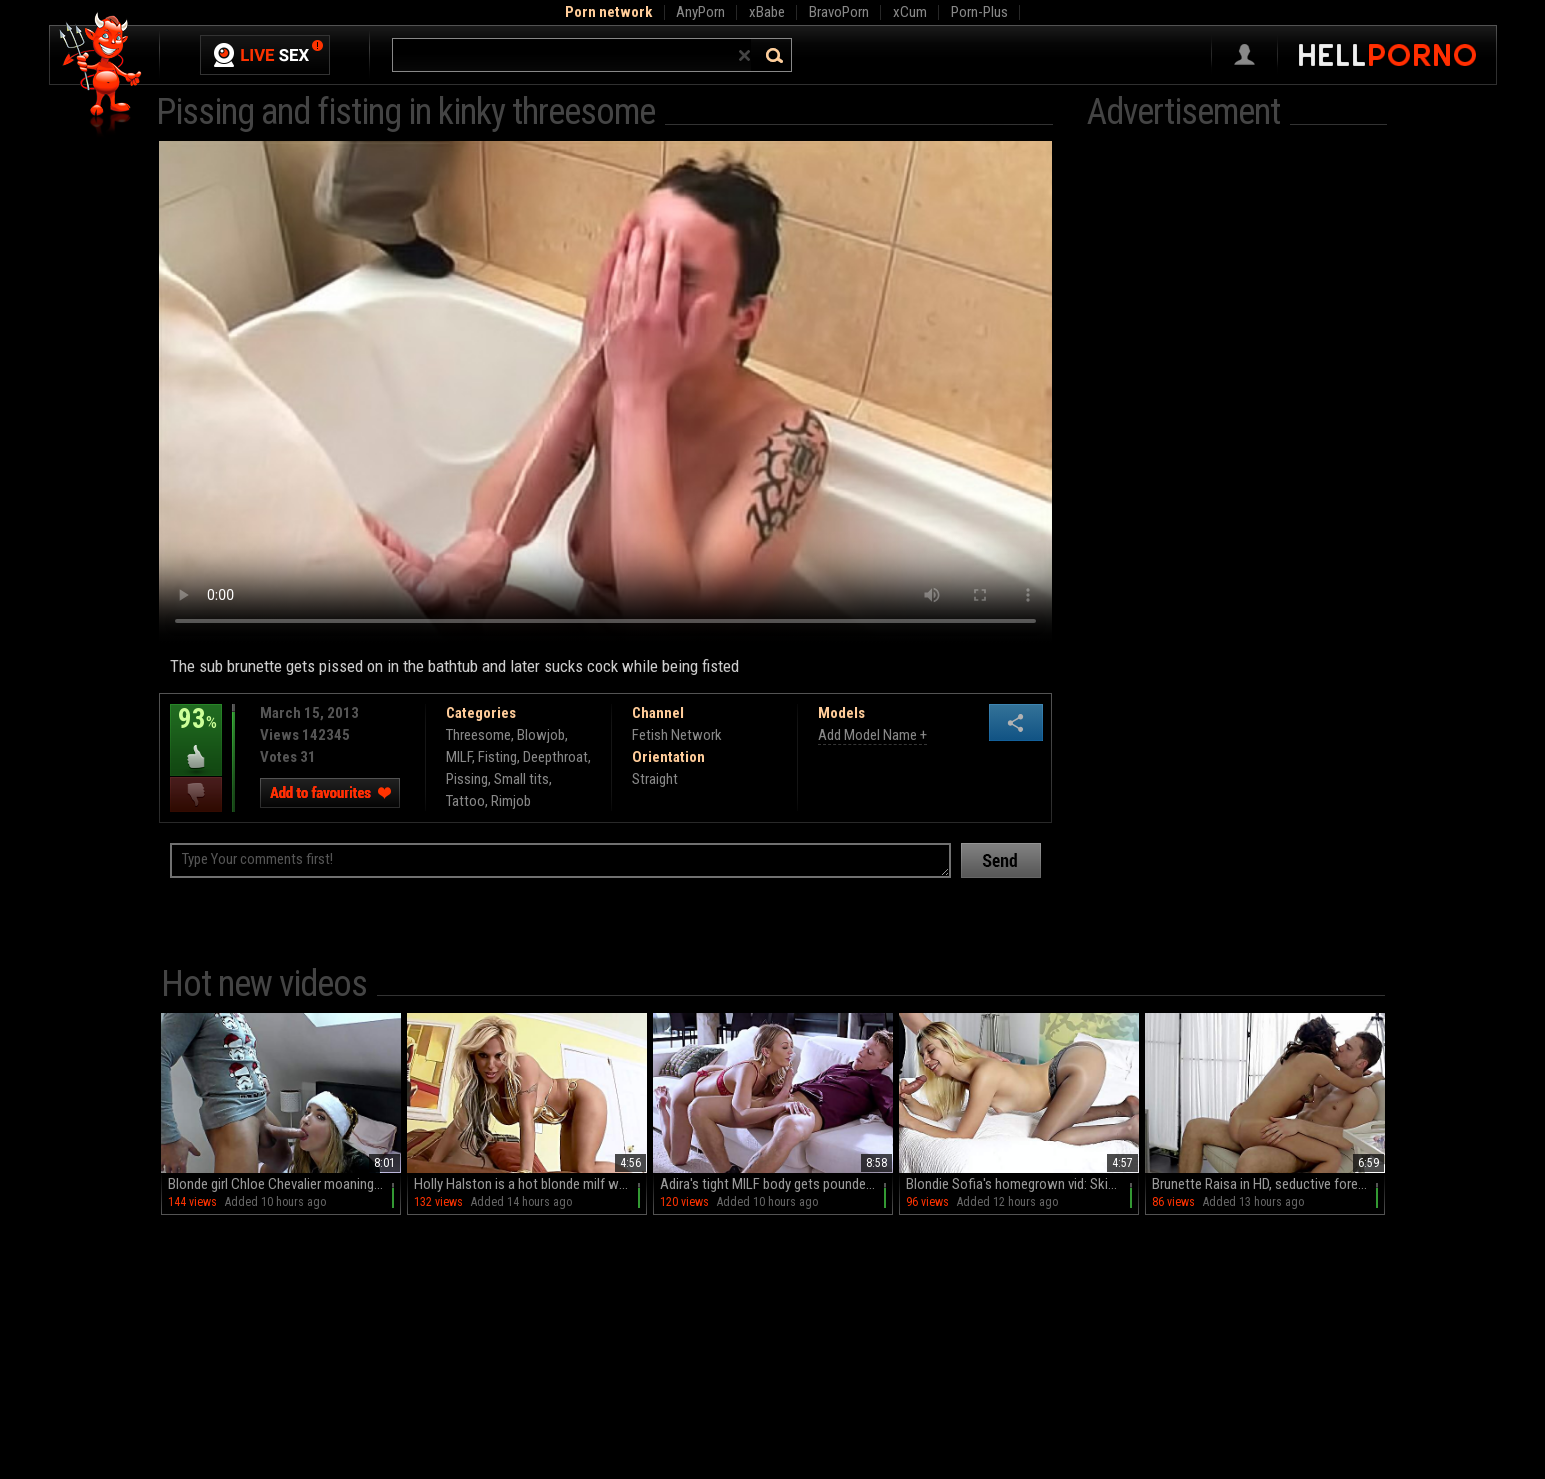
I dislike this (196, 794)
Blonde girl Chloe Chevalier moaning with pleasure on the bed (284, 1184)
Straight (655, 779)
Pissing (467, 779)
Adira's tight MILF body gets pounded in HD (776, 1184)
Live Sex (265, 55)
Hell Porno (101, 74)
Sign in (1244, 55)
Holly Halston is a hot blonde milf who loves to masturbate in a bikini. (530, 1184)
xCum (910, 12)
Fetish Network (677, 735)
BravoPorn (839, 12)
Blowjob (541, 735)
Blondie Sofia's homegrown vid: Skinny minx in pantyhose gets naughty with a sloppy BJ (1022, 1184)
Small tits (521, 779)
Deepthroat (555, 757)
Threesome (478, 735)
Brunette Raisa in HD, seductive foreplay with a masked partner (1268, 1184)
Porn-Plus (979, 12)
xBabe (767, 12)
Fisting (497, 757)
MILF (459, 757)
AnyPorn (700, 12)
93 (196, 733)
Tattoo (465, 801)
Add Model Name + (872, 735)
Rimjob (511, 801)
